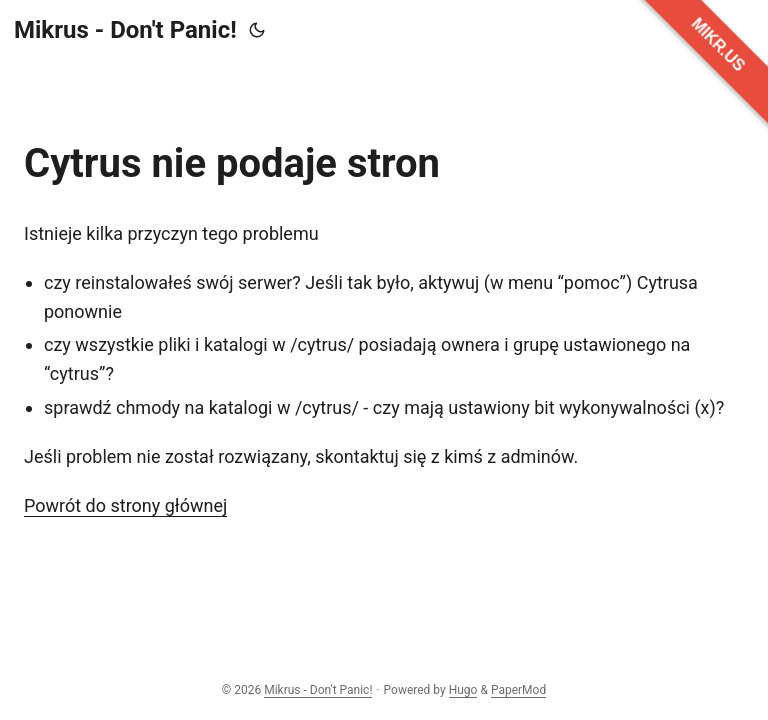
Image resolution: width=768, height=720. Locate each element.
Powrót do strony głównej (125, 505)
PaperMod (518, 690)
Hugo (463, 690)
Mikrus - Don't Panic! (125, 30)
